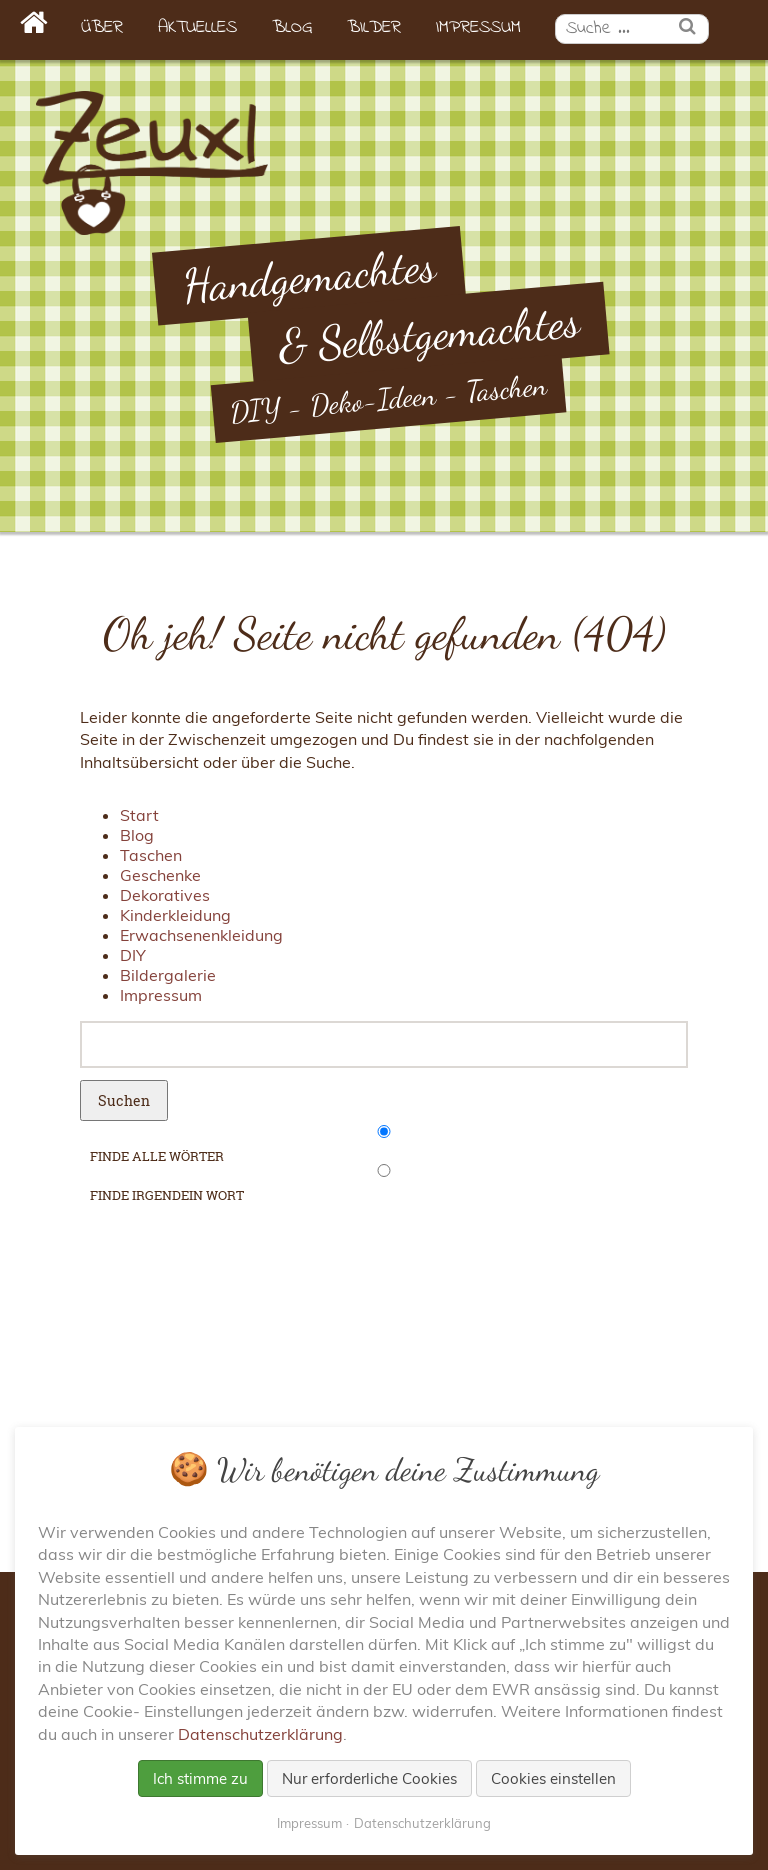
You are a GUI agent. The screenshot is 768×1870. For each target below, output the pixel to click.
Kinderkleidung (175, 915)
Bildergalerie (168, 975)
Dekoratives (165, 895)
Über (102, 28)
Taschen (151, 855)
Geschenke (160, 875)
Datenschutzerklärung (260, 1734)
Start (139, 815)
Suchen (124, 1100)
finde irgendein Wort (167, 1195)
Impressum (478, 28)
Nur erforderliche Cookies (369, 1778)
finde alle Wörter (157, 1156)
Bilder (374, 28)
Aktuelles (197, 28)
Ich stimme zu (200, 1778)
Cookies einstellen (553, 1778)
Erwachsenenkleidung (201, 935)
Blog (292, 28)
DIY (133, 955)
